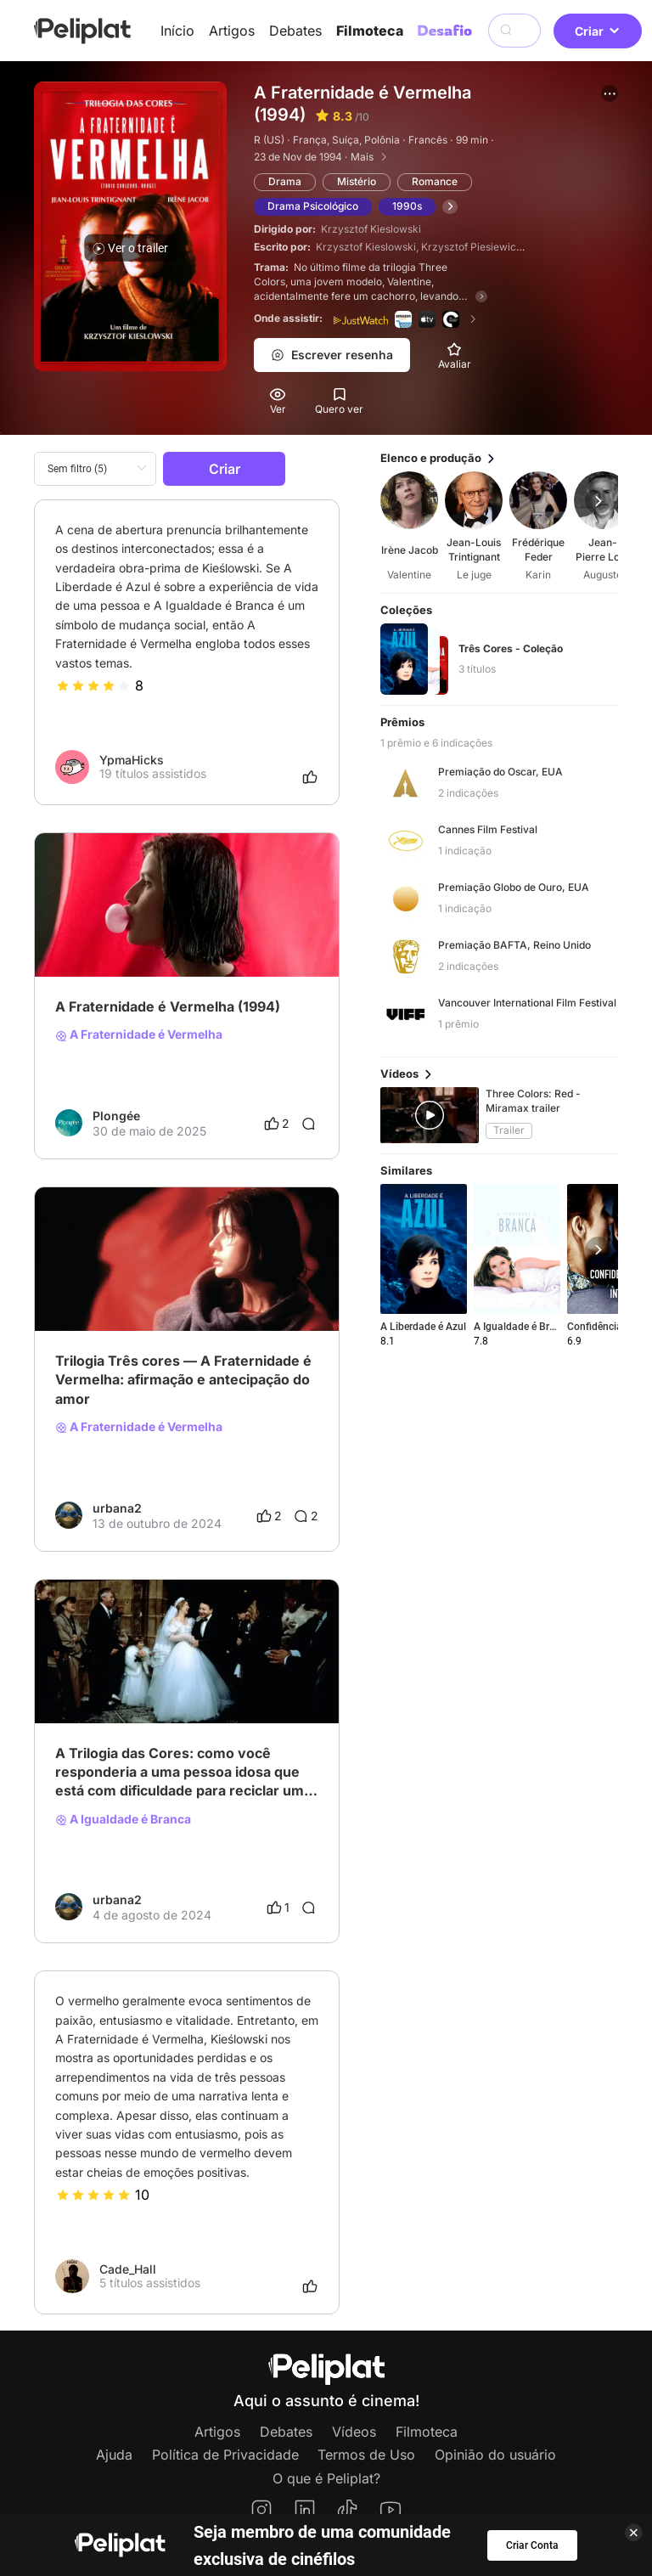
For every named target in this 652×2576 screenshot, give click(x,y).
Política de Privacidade (225, 2454)
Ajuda (114, 2454)
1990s (407, 206)
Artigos (232, 30)
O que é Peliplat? (326, 2478)
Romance (435, 181)
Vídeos (354, 2431)
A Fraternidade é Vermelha (138, 1034)
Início (177, 30)
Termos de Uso (366, 2454)
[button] (609, 93)
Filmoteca (369, 30)
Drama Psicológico (312, 206)
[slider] (93, 685)
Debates (295, 30)
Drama (284, 181)
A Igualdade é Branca (123, 1819)
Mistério (356, 181)
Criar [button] (598, 31)
